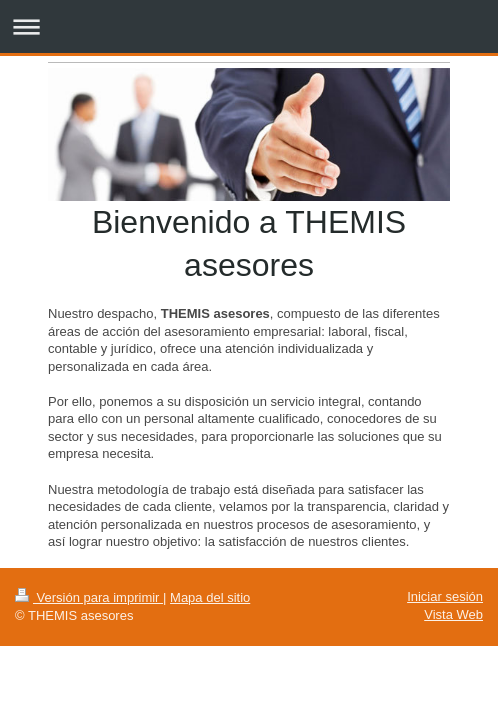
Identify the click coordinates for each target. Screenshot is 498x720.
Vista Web (453, 614)
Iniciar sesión (445, 596)
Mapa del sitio (210, 597)
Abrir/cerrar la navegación (249, 26)
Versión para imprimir (89, 597)
